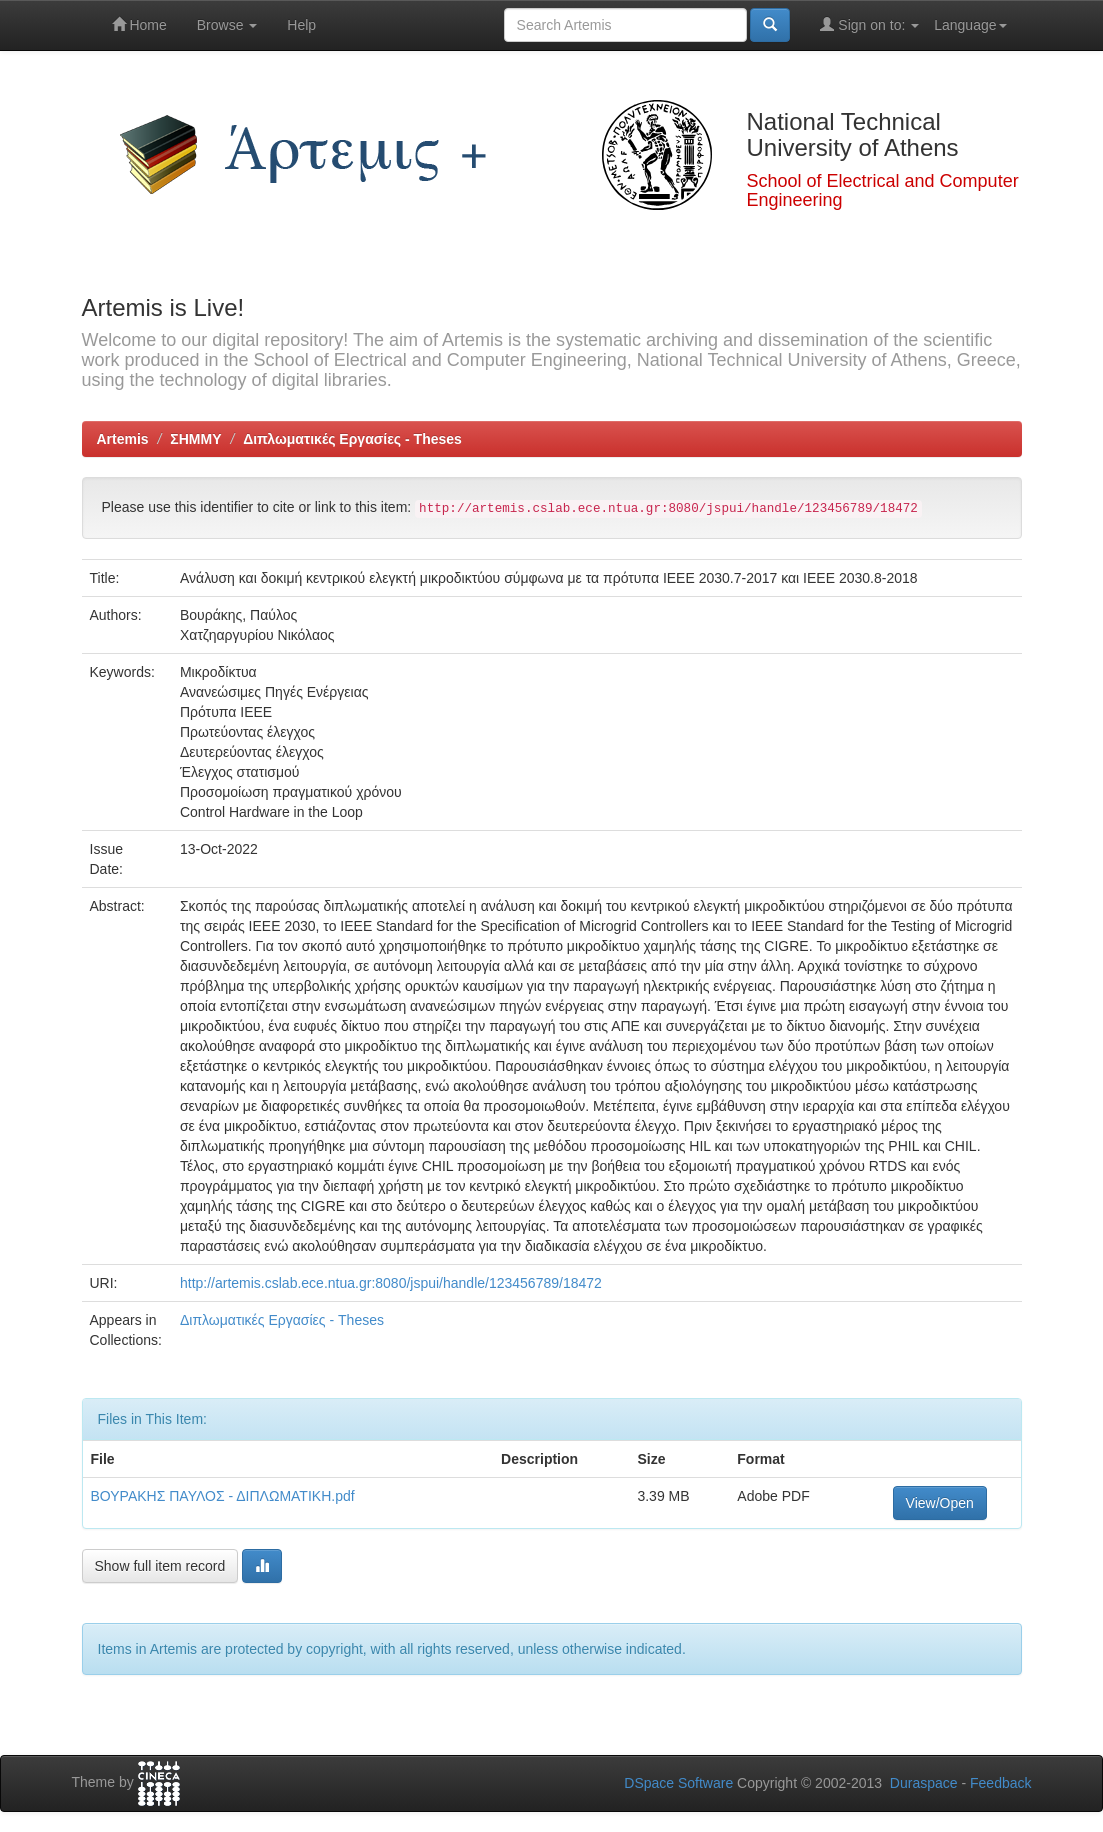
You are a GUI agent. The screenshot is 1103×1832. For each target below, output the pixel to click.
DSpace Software (678, 1783)
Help (301, 25)
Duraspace (924, 1783)
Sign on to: (869, 24)
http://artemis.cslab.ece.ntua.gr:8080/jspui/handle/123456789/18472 (391, 1283)
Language (970, 25)
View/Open (940, 1503)
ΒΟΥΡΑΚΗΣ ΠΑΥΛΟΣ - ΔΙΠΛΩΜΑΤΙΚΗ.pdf (223, 1496)
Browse (227, 25)
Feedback (1000, 1783)
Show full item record (160, 1566)
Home (139, 24)
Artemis (123, 439)
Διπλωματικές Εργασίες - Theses (352, 439)
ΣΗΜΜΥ (195, 439)
